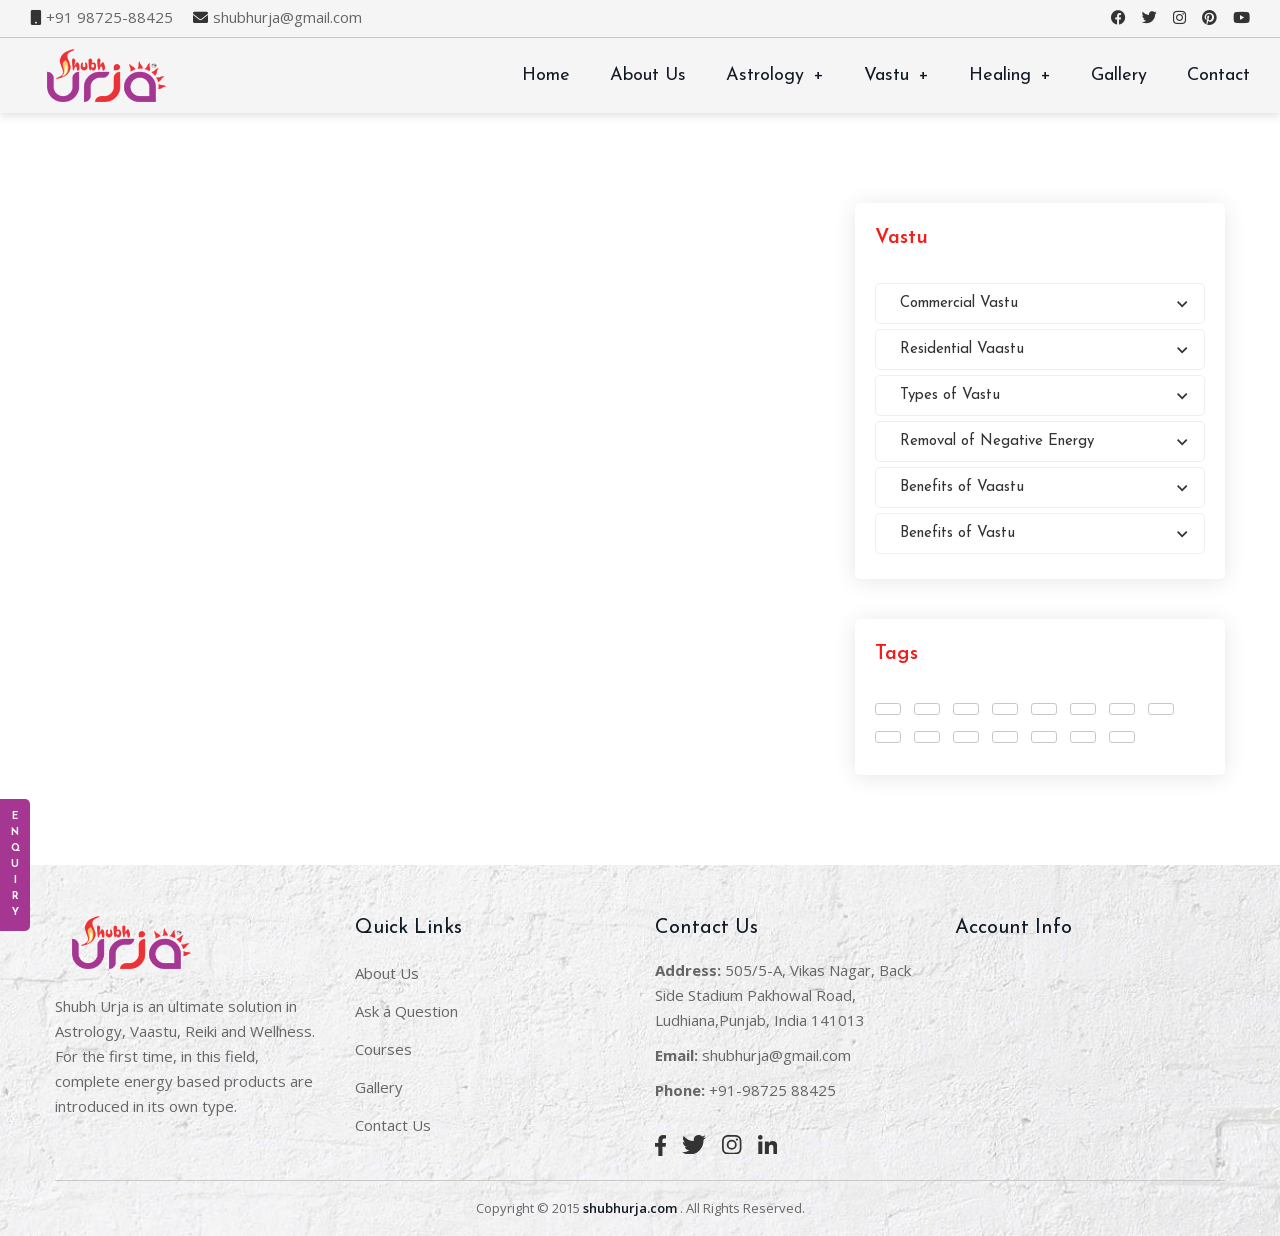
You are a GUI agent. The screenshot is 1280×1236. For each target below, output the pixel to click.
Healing (1010, 75)
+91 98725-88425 (109, 17)
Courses (383, 1049)
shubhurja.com (630, 1208)
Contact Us (393, 1125)
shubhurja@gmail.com (287, 17)
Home (546, 75)
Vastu (896, 75)
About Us (648, 75)
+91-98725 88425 (772, 1090)
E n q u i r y (15, 864)
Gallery (1119, 75)
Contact (1218, 75)
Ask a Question (406, 1011)
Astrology (775, 75)
